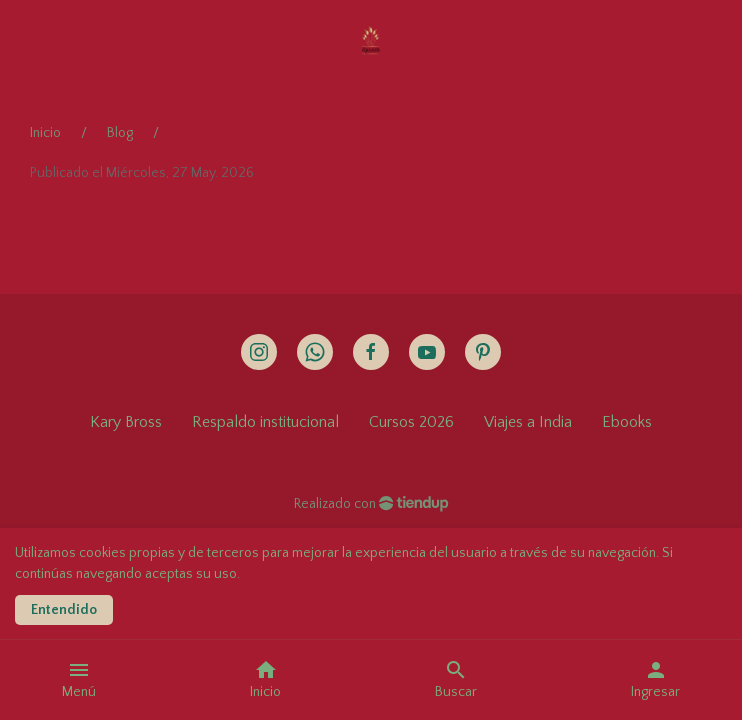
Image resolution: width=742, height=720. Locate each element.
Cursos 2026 (411, 422)
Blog (120, 133)
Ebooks (627, 422)
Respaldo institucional (265, 422)
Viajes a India (528, 422)
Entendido (64, 610)
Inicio (45, 133)
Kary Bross (126, 422)
